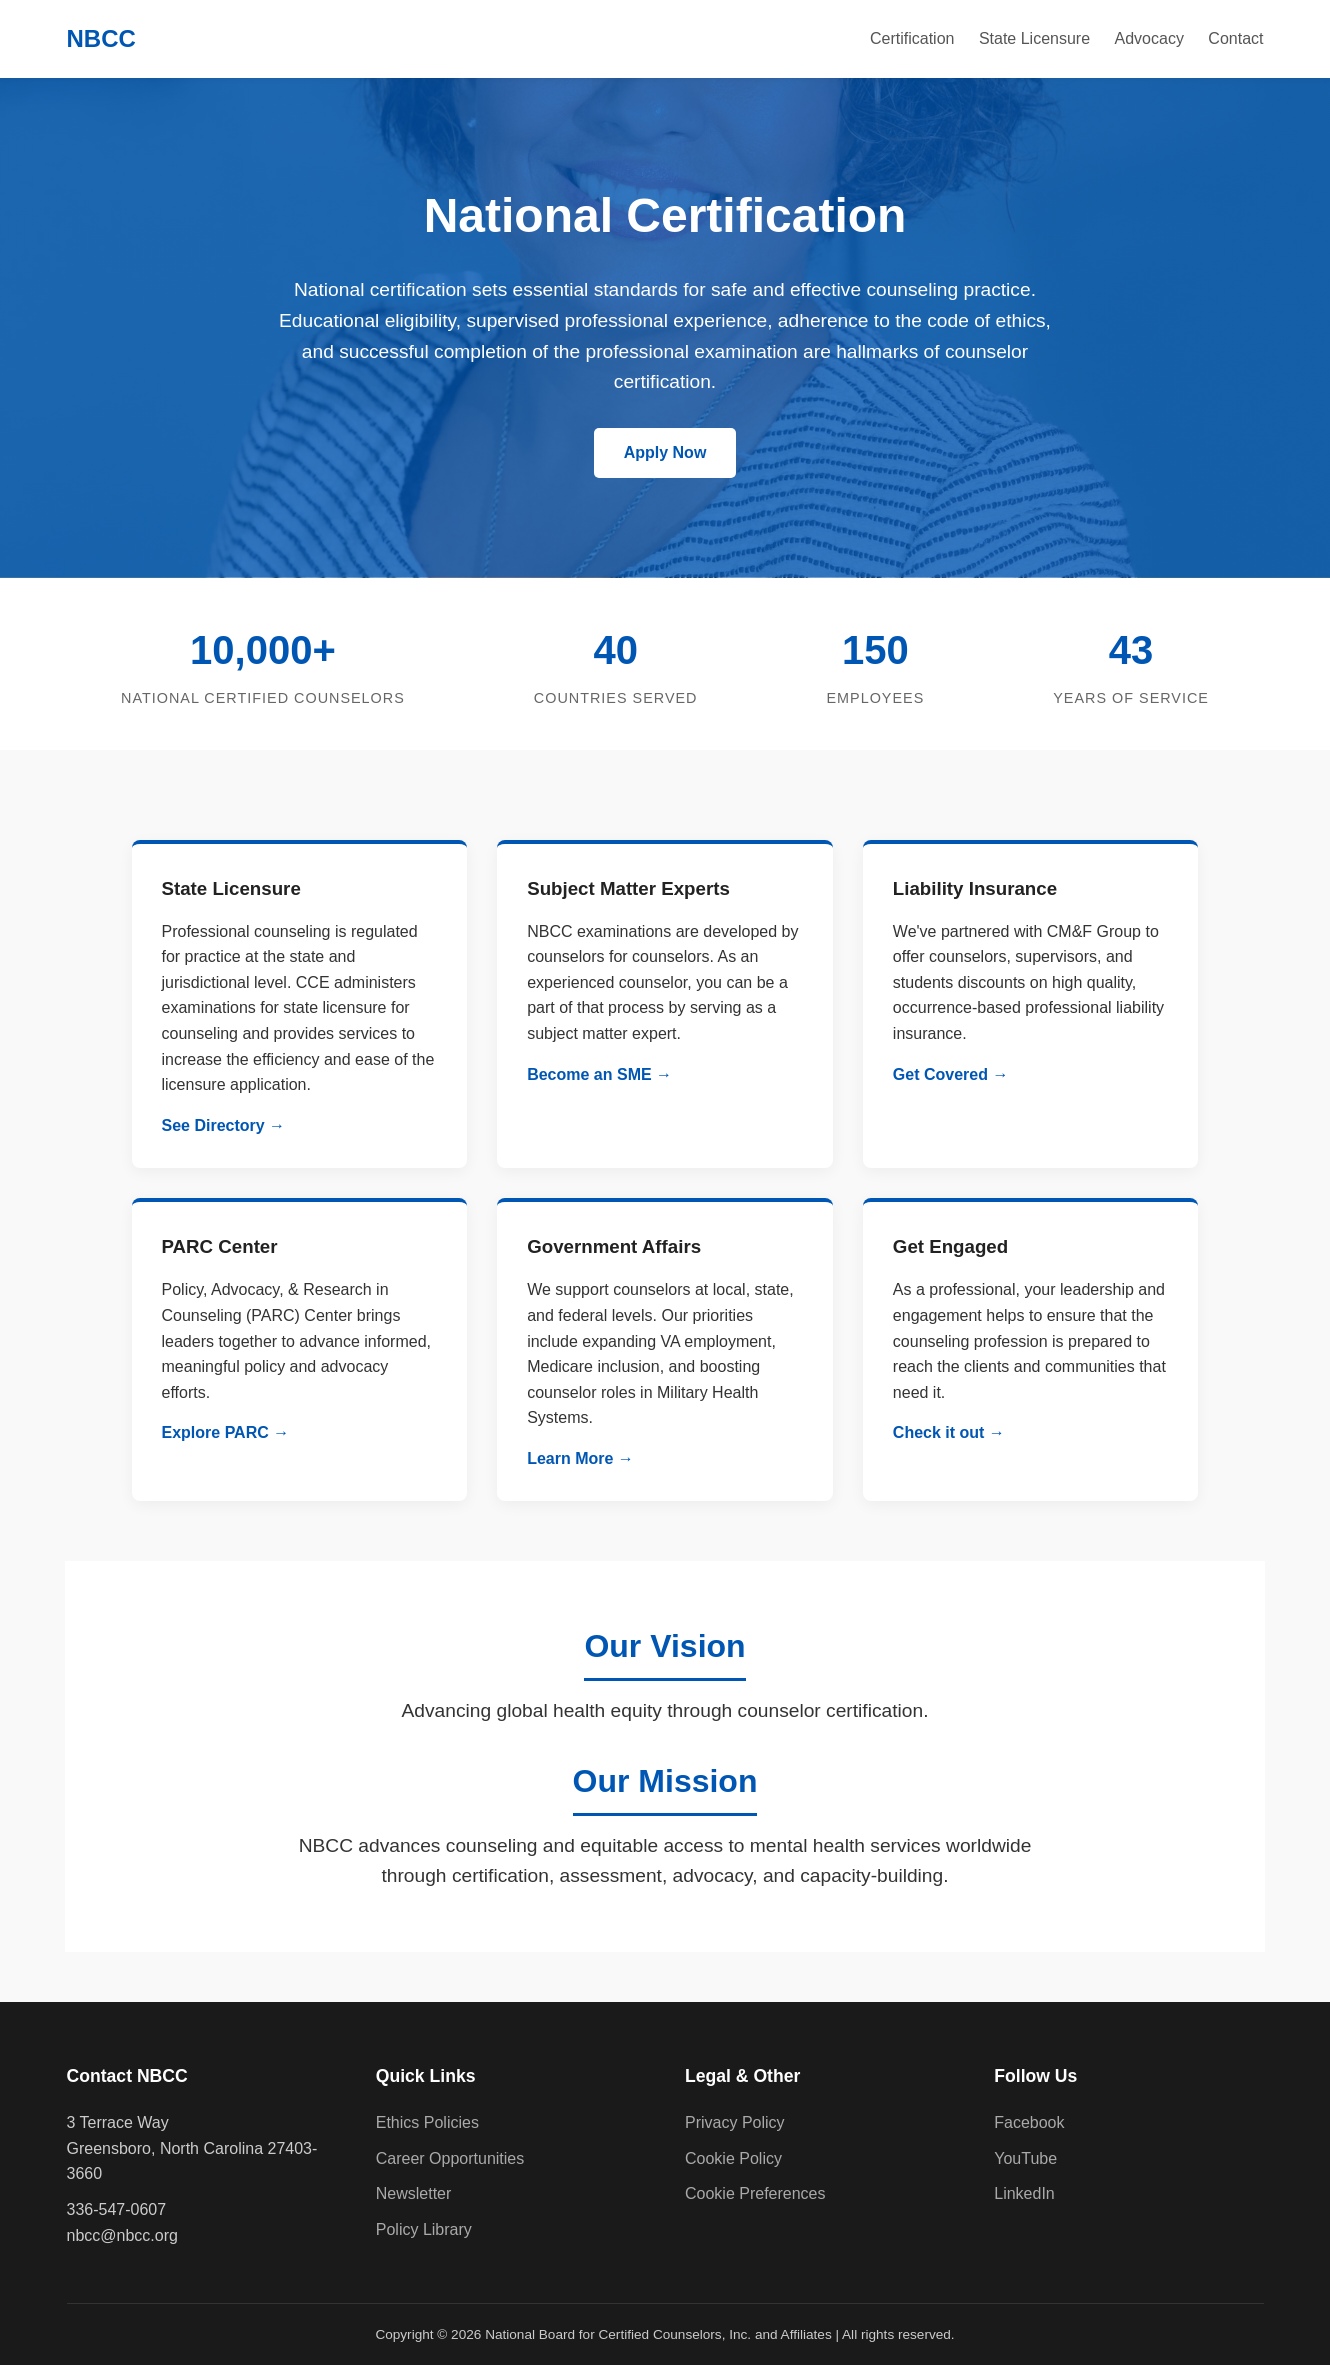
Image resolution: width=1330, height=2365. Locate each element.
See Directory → (224, 1125)
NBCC (101, 38)
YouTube (1025, 2158)
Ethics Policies (427, 2122)
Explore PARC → (226, 1432)
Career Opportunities (450, 2158)
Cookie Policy (733, 2158)
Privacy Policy (735, 2122)
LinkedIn (1024, 2193)
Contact (1235, 38)
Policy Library (424, 2229)
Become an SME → (599, 1074)
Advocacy (1149, 38)
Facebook (1029, 2122)
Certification (912, 38)
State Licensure (1034, 38)
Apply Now (665, 452)
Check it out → (949, 1432)
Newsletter (414, 2193)
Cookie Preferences (755, 2193)
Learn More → (580, 1458)
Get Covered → (951, 1074)
